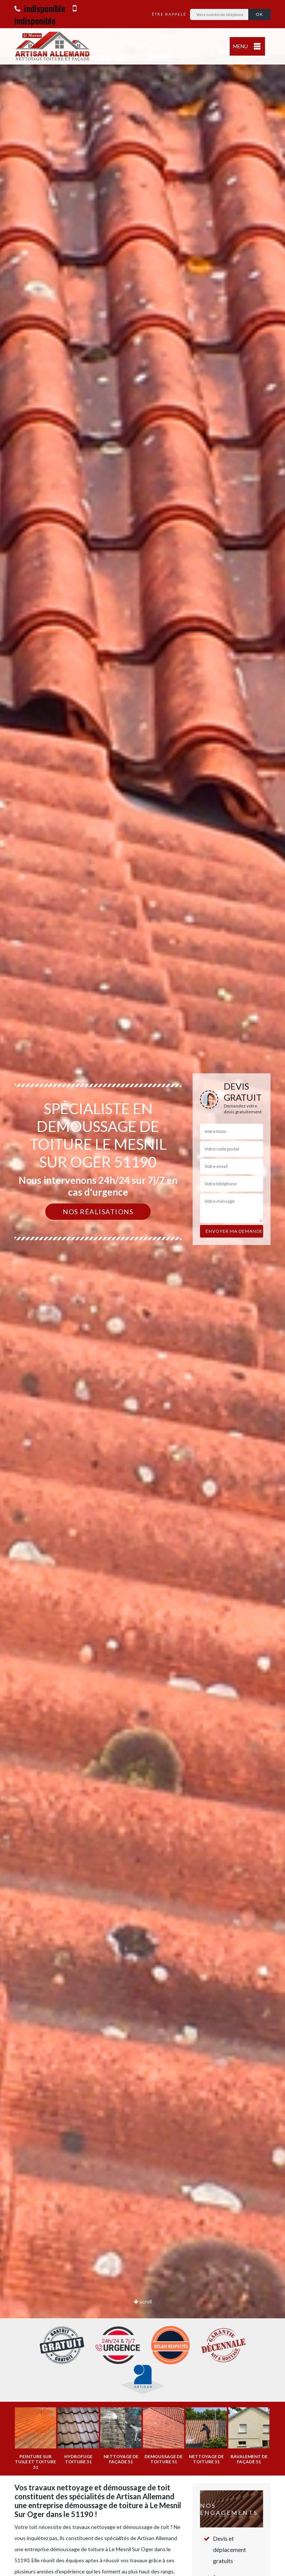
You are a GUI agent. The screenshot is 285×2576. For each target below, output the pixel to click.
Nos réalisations (98, 1212)
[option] (142, 1288)
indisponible (39, 8)
